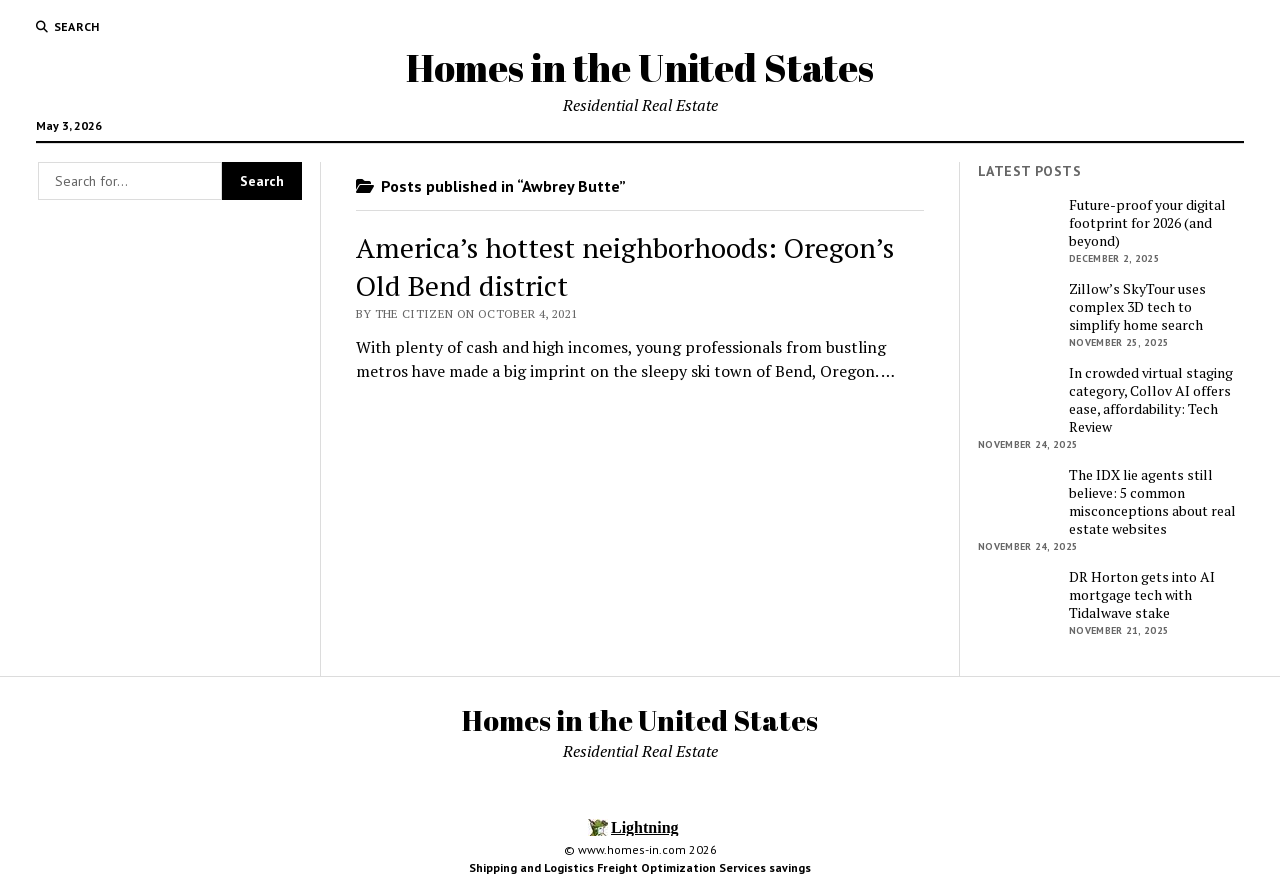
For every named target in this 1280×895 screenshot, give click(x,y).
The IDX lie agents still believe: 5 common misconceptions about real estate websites (1152, 502)
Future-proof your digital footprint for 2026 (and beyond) (1147, 223)
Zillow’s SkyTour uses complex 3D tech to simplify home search (1137, 307)
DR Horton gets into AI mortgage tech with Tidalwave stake (1142, 595)
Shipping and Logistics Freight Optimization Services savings (640, 867)
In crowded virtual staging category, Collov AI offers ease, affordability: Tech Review (1151, 400)
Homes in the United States (640, 67)
